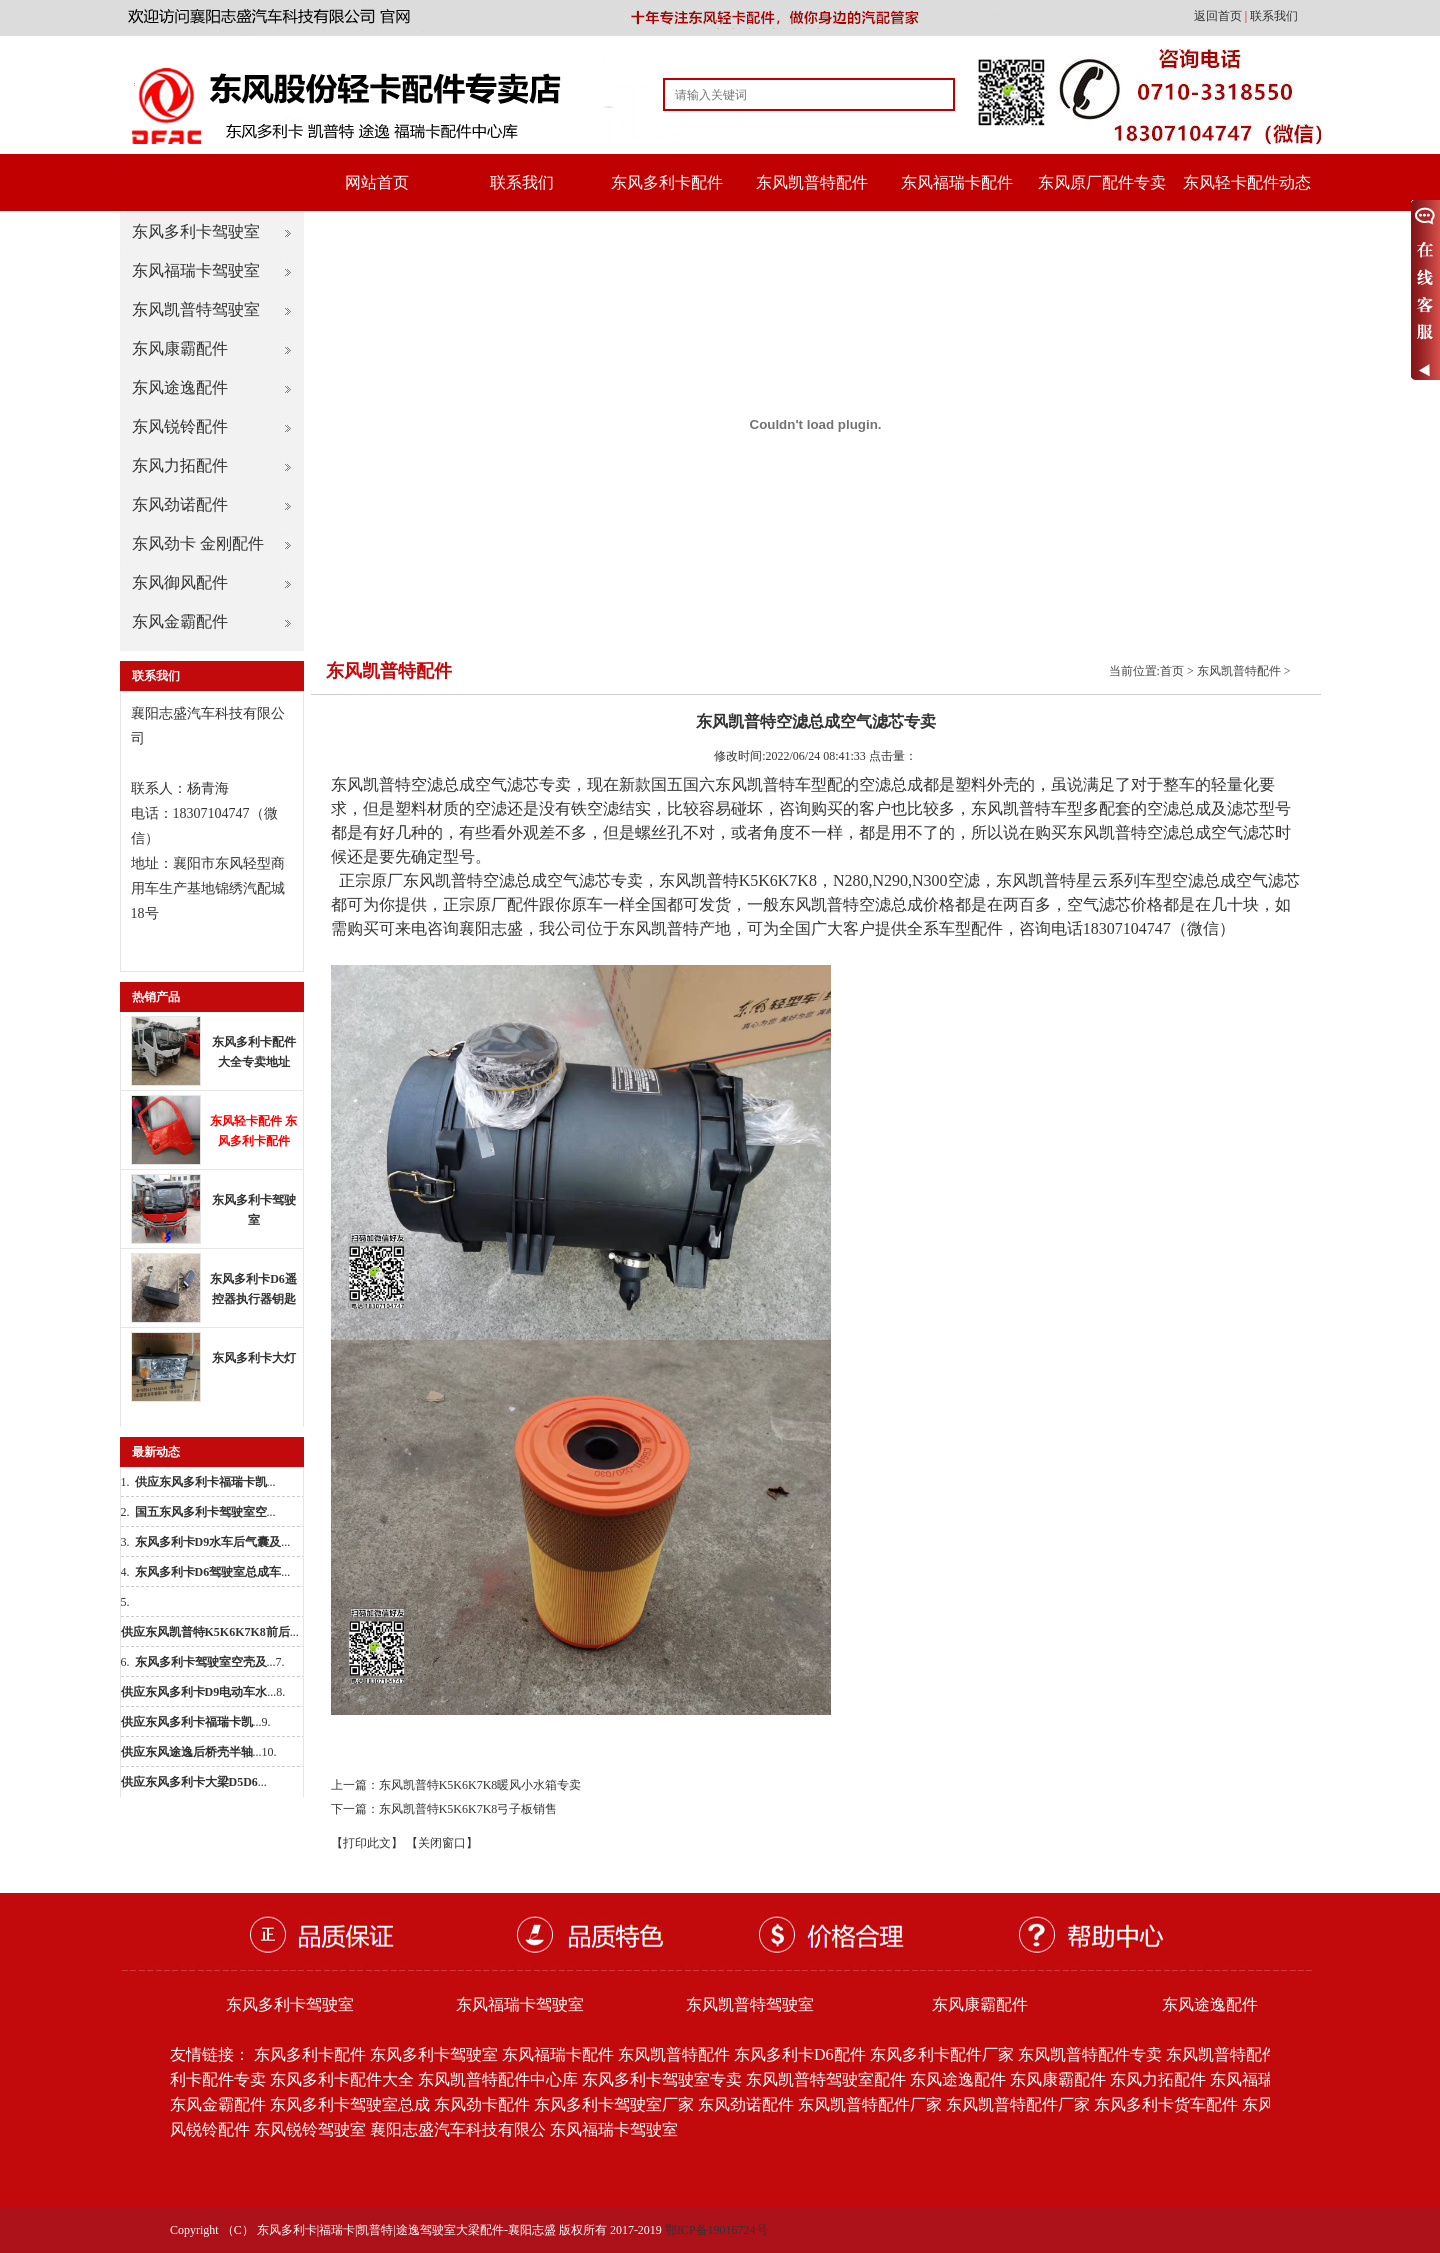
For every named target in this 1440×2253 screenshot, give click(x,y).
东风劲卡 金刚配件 (198, 543)
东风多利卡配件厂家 (942, 2054)
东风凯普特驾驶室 (196, 309)
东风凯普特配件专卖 (1090, 2054)
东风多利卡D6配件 (800, 2054)
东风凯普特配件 (812, 182)
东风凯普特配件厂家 (870, 2104)
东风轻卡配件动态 (1247, 182)
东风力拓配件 (180, 465)
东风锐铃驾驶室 (310, 2129)
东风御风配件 (180, 582)
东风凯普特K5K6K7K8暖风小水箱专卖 (480, 1785)
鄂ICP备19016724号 (716, 2230)
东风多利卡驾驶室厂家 (614, 2104)
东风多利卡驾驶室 (196, 231)
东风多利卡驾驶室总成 (350, 2104)
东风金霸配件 (180, 621)
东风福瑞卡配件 (957, 182)
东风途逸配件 (180, 387)
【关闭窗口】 (442, 1843)
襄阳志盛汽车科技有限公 (458, 2129)
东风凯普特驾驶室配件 (826, 2079)
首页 (1172, 671)
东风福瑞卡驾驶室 (196, 270)
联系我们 (1274, 16)
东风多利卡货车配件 (1166, 2104)
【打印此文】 (367, 1843)
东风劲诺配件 (180, 504)
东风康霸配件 (180, 348)
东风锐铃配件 (180, 426)
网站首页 (377, 182)
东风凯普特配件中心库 (498, 2079)
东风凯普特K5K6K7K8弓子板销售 (468, 1809)
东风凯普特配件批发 (1238, 2054)
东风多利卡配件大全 (342, 2079)
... (205, 1482)
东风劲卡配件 (482, 2104)
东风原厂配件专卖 (1102, 182)
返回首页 (1219, 16)
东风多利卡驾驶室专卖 (662, 2079)
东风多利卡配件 (667, 182)
